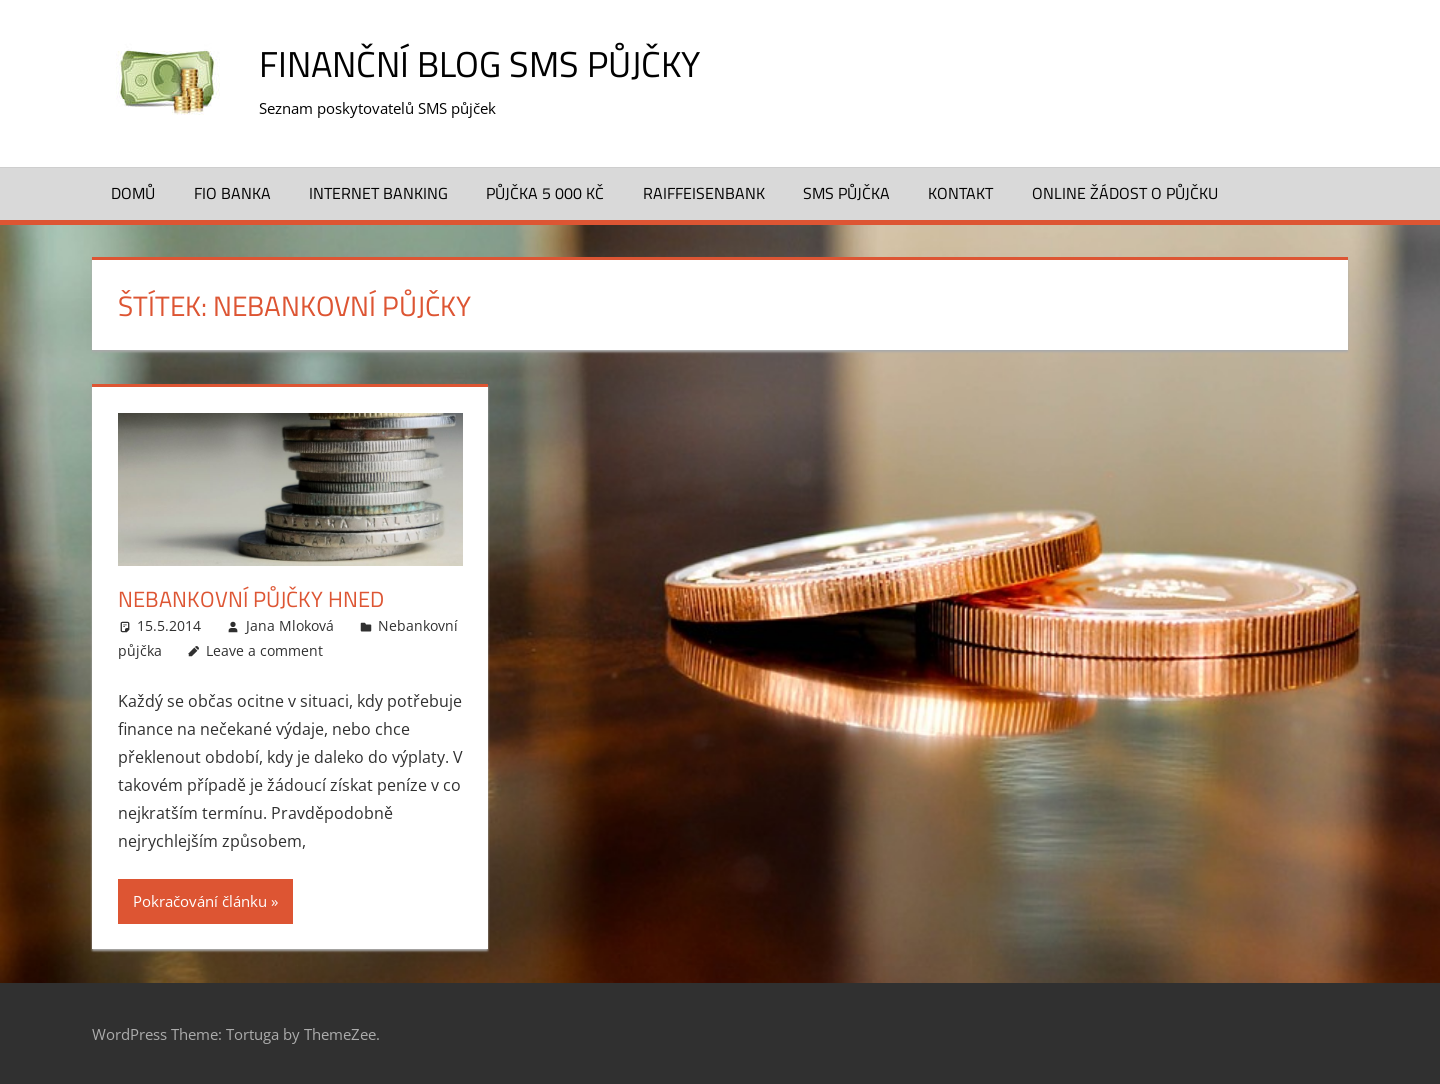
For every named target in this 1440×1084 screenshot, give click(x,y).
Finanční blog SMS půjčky (479, 63)
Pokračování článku (200, 901)
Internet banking (378, 193)
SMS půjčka (846, 193)
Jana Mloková (290, 625)
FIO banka (232, 193)
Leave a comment (264, 650)
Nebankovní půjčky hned (251, 599)
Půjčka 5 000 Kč (545, 193)
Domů (133, 193)
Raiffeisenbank (704, 193)
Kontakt (960, 193)
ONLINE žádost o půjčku (1125, 193)
